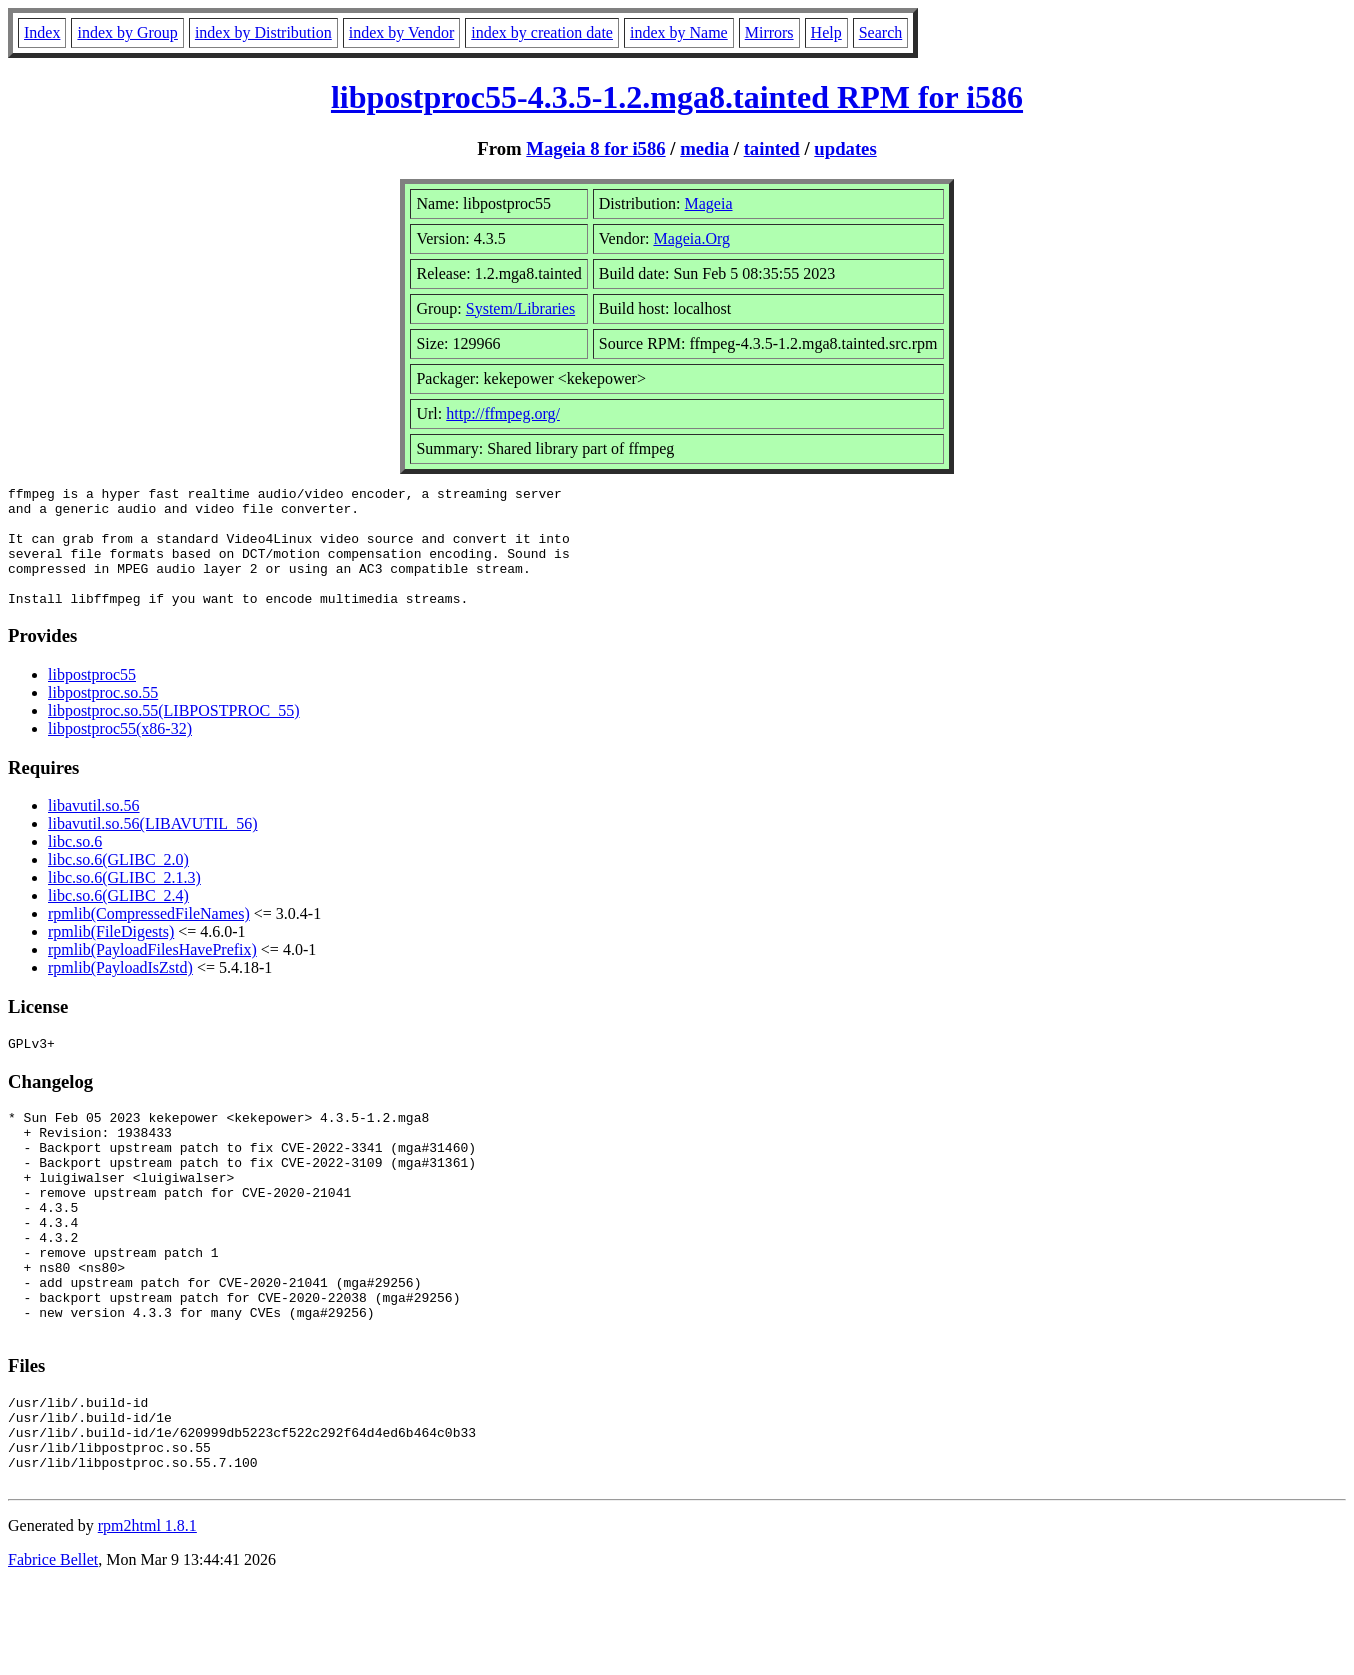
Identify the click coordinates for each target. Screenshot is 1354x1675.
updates (845, 148)
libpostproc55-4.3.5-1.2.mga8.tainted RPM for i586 (677, 97)
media (704, 148)
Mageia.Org (691, 238)
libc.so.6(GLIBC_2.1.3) (124, 901)
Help (826, 32)
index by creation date (542, 32)
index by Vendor (401, 32)
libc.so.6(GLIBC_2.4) (118, 919)
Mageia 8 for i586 (595, 148)
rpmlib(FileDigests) (111, 955)
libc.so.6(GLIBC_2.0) (118, 883)
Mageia (709, 203)
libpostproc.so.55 (103, 716)
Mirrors (769, 32)
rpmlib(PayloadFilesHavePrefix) (152, 973)
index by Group (127, 32)
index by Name (679, 32)
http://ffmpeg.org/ (503, 413)
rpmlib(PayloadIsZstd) (120, 991)
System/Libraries (520, 308)
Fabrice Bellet (53, 1649)
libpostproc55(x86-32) (120, 752)
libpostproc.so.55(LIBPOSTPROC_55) (174, 734)
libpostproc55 (92, 698)
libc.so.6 (75, 865)
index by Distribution (263, 32)
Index (42, 32)
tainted (772, 148)
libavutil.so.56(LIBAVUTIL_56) (152, 847)
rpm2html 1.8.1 (147, 1615)
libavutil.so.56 (94, 829)
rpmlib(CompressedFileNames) (149, 937)
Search (881, 32)
